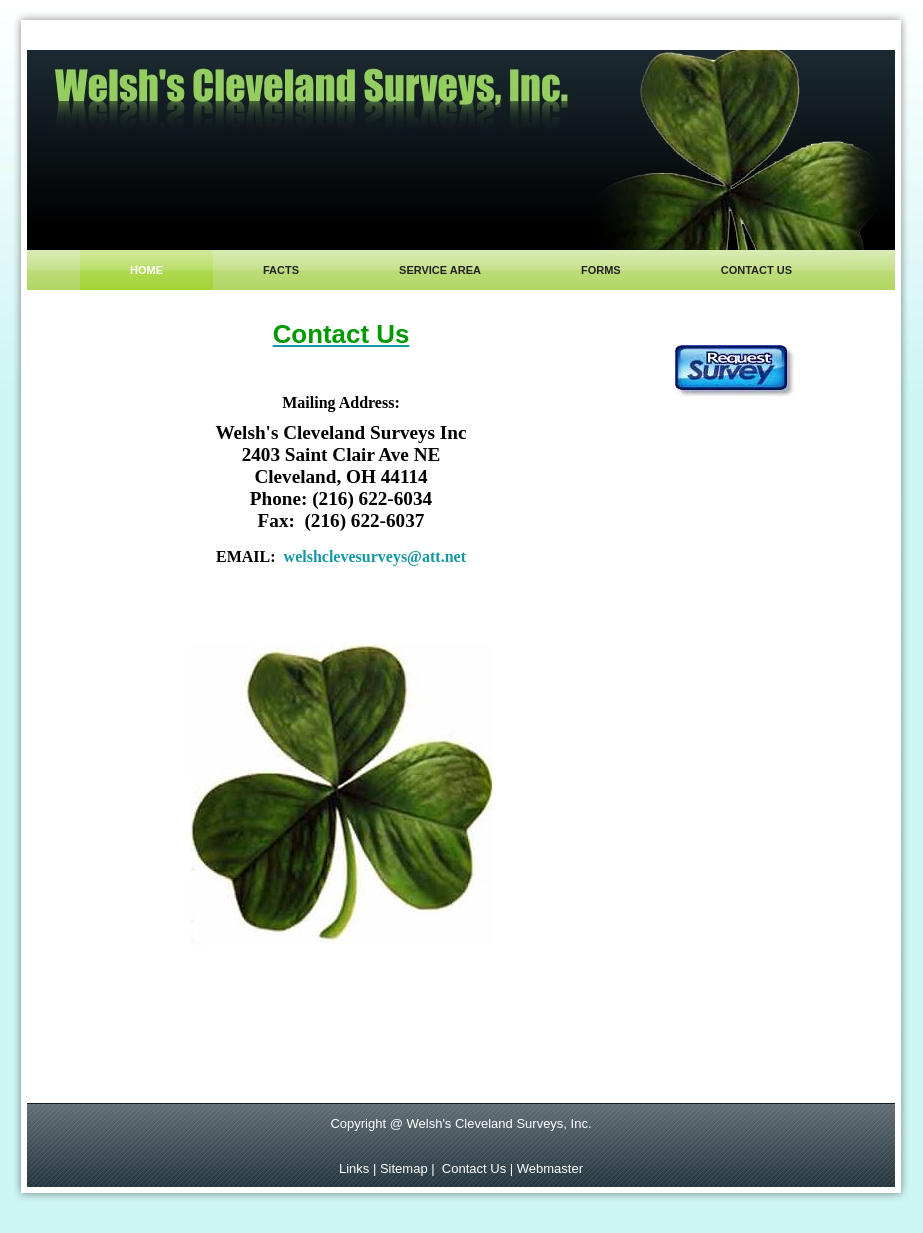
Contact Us (474, 1168)
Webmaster (550, 1168)
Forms (601, 270)
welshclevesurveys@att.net (375, 556)
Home (146, 270)
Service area (440, 270)
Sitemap (405, 1168)
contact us (756, 270)
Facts (281, 270)
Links (354, 1168)
